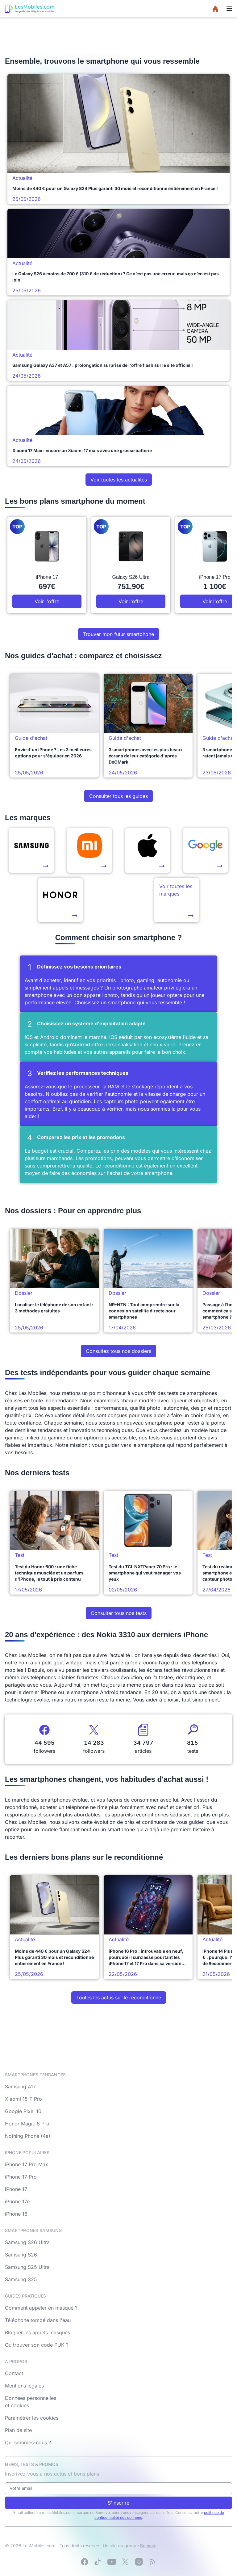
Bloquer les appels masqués (37, 2332)
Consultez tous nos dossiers (118, 1351)
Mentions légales (24, 2386)
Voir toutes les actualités (118, 480)
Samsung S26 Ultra (27, 2242)
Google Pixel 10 (23, 2111)
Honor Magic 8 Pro (27, 2124)
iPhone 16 (16, 2214)
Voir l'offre (47, 601)
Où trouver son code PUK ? (37, 2345)
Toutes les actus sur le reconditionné (118, 1997)
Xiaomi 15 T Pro (23, 2099)
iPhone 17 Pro (21, 2177)
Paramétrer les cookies (31, 2418)
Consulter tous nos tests (119, 1613)
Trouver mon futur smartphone (118, 634)
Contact (14, 2373)
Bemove (148, 2545)
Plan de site (18, 2430)
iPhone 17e (17, 2201)
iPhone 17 (16, 2189)
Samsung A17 (20, 2086)
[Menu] (229, 8)
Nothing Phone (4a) (27, 2136)
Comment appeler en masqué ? (41, 2308)
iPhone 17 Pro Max (26, 2164)
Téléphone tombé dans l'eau (38, 2320)
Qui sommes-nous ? (28, 2442)
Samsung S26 (21, 2255)
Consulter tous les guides (118, 796)
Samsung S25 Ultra (27, 2267)
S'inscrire (118, 2503)
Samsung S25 (21, 2279)
